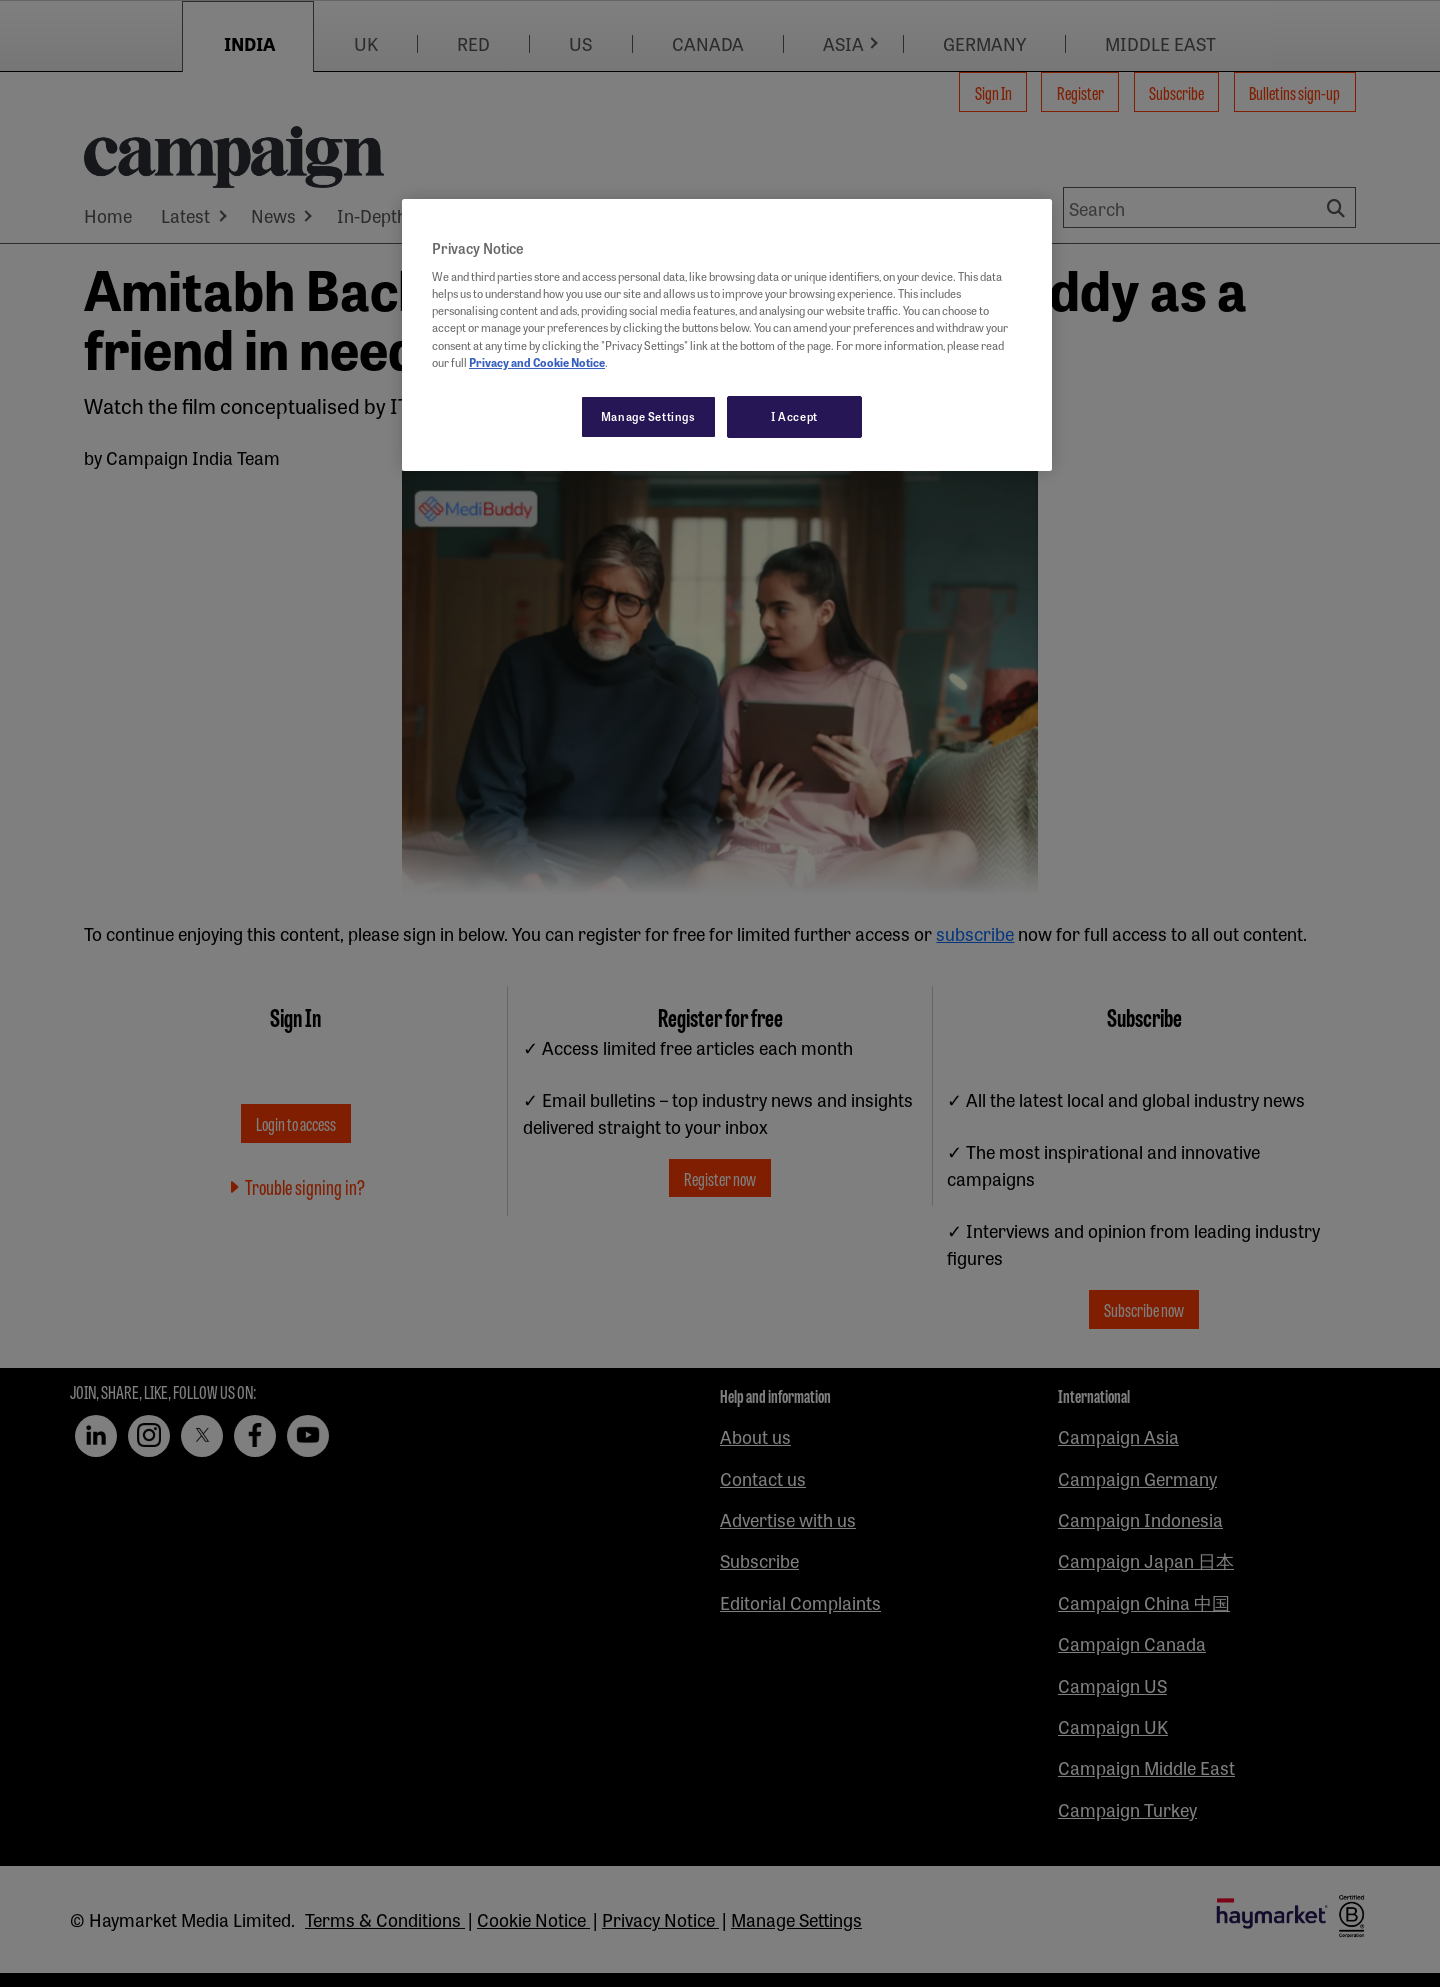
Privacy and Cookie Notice (537, 362)
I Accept (794, 416)
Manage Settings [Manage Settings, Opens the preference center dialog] (648, 416)
